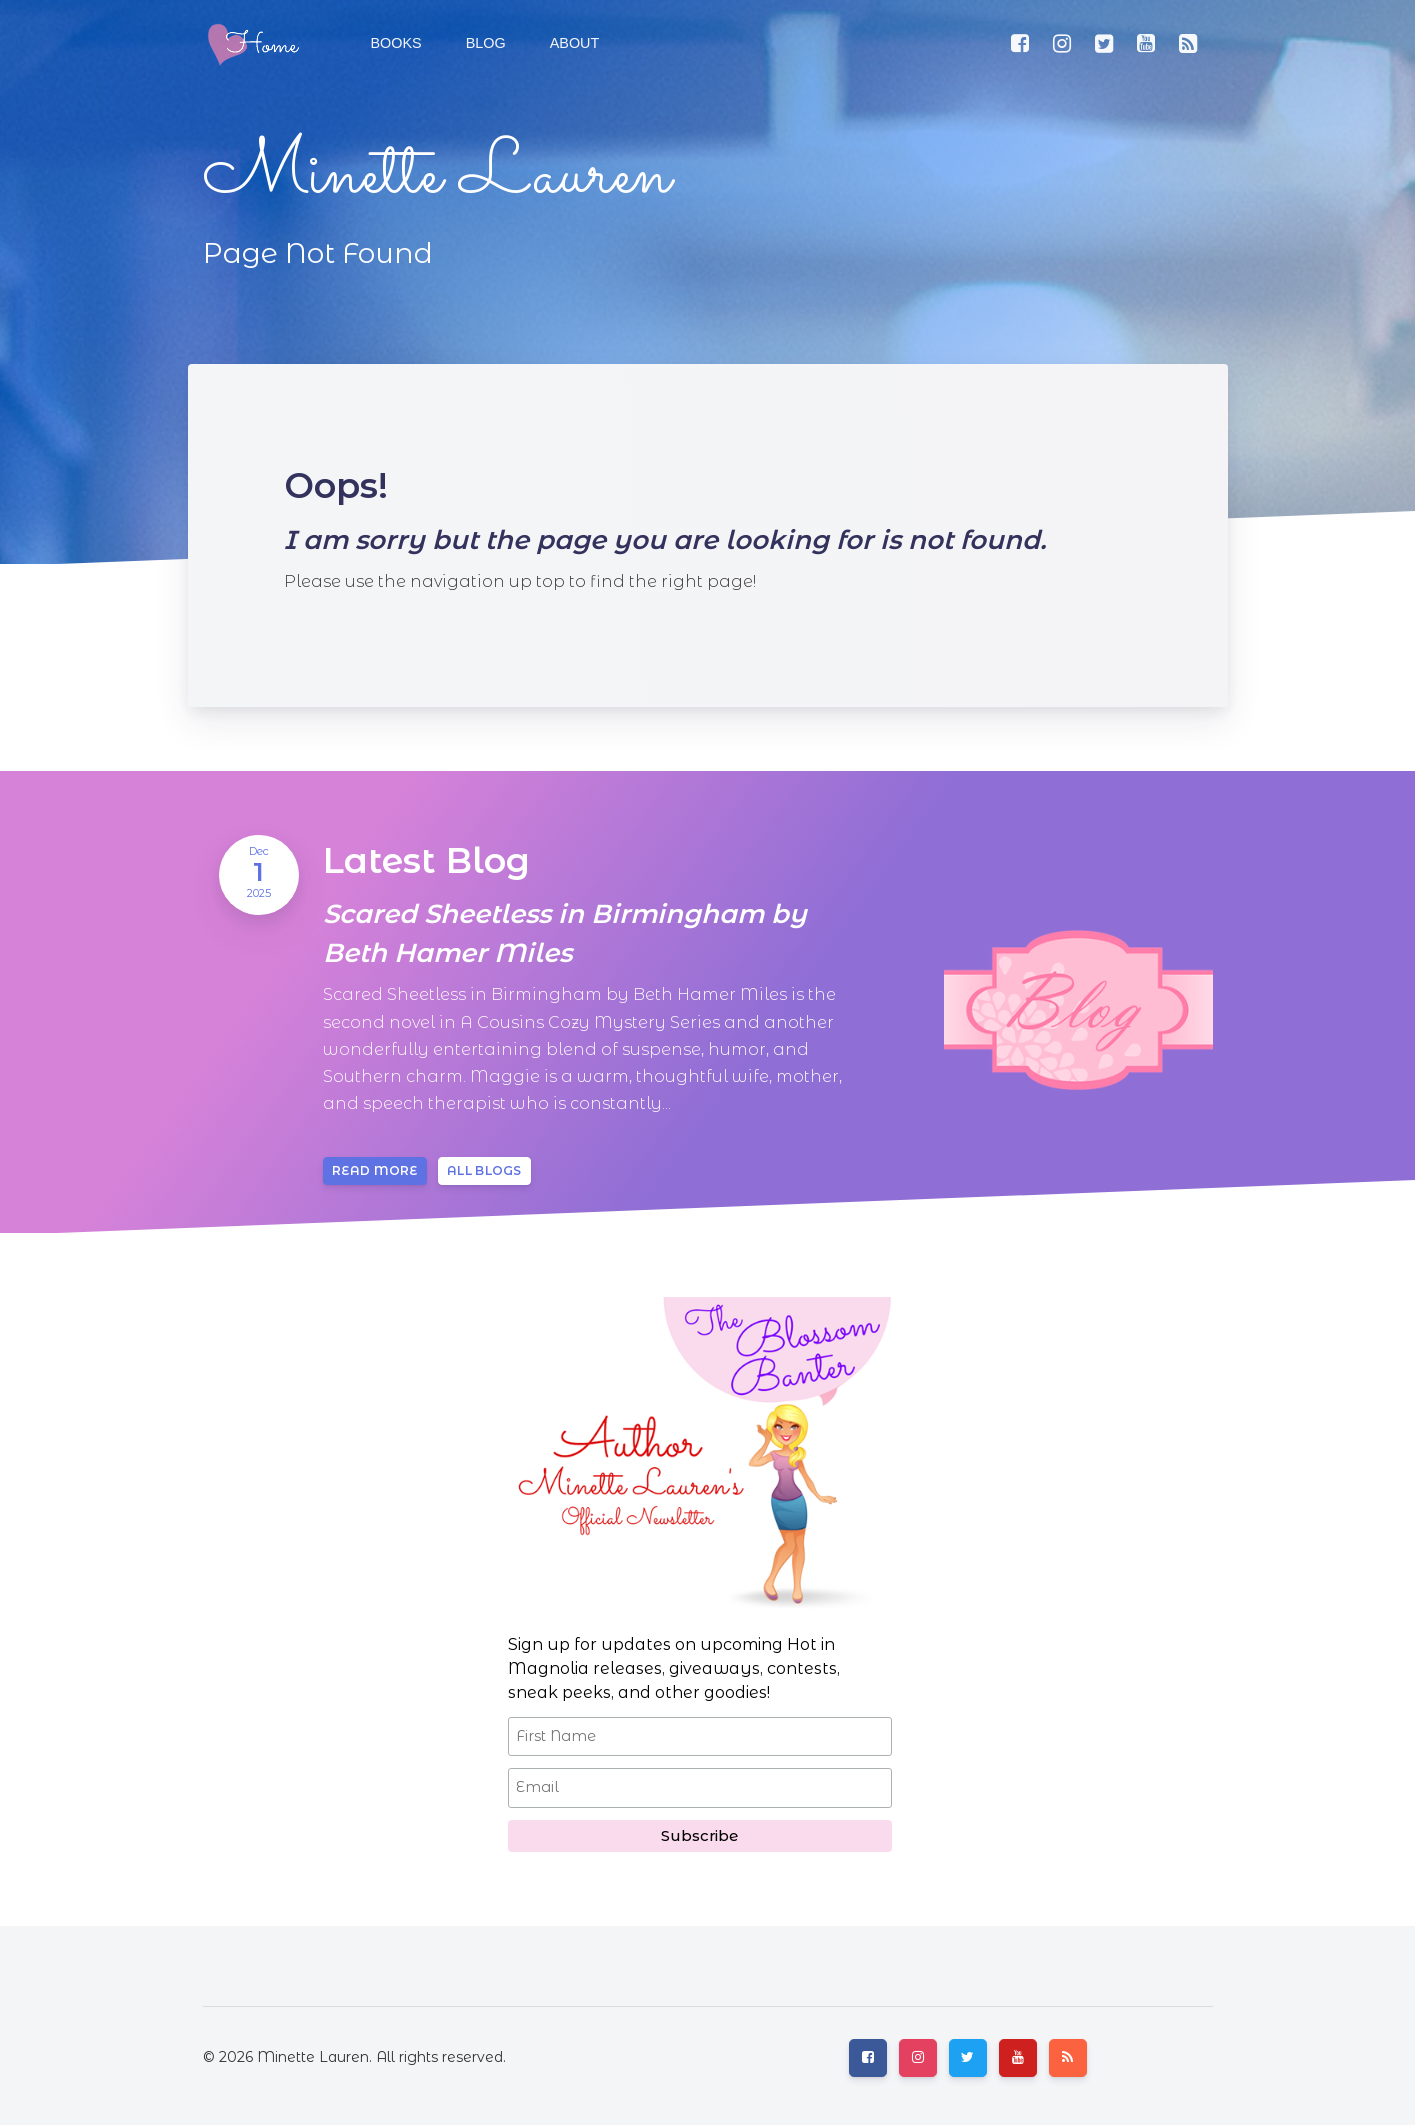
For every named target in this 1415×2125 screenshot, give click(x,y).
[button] (484, 44)
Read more (375, 1170)
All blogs (484, 1170)
